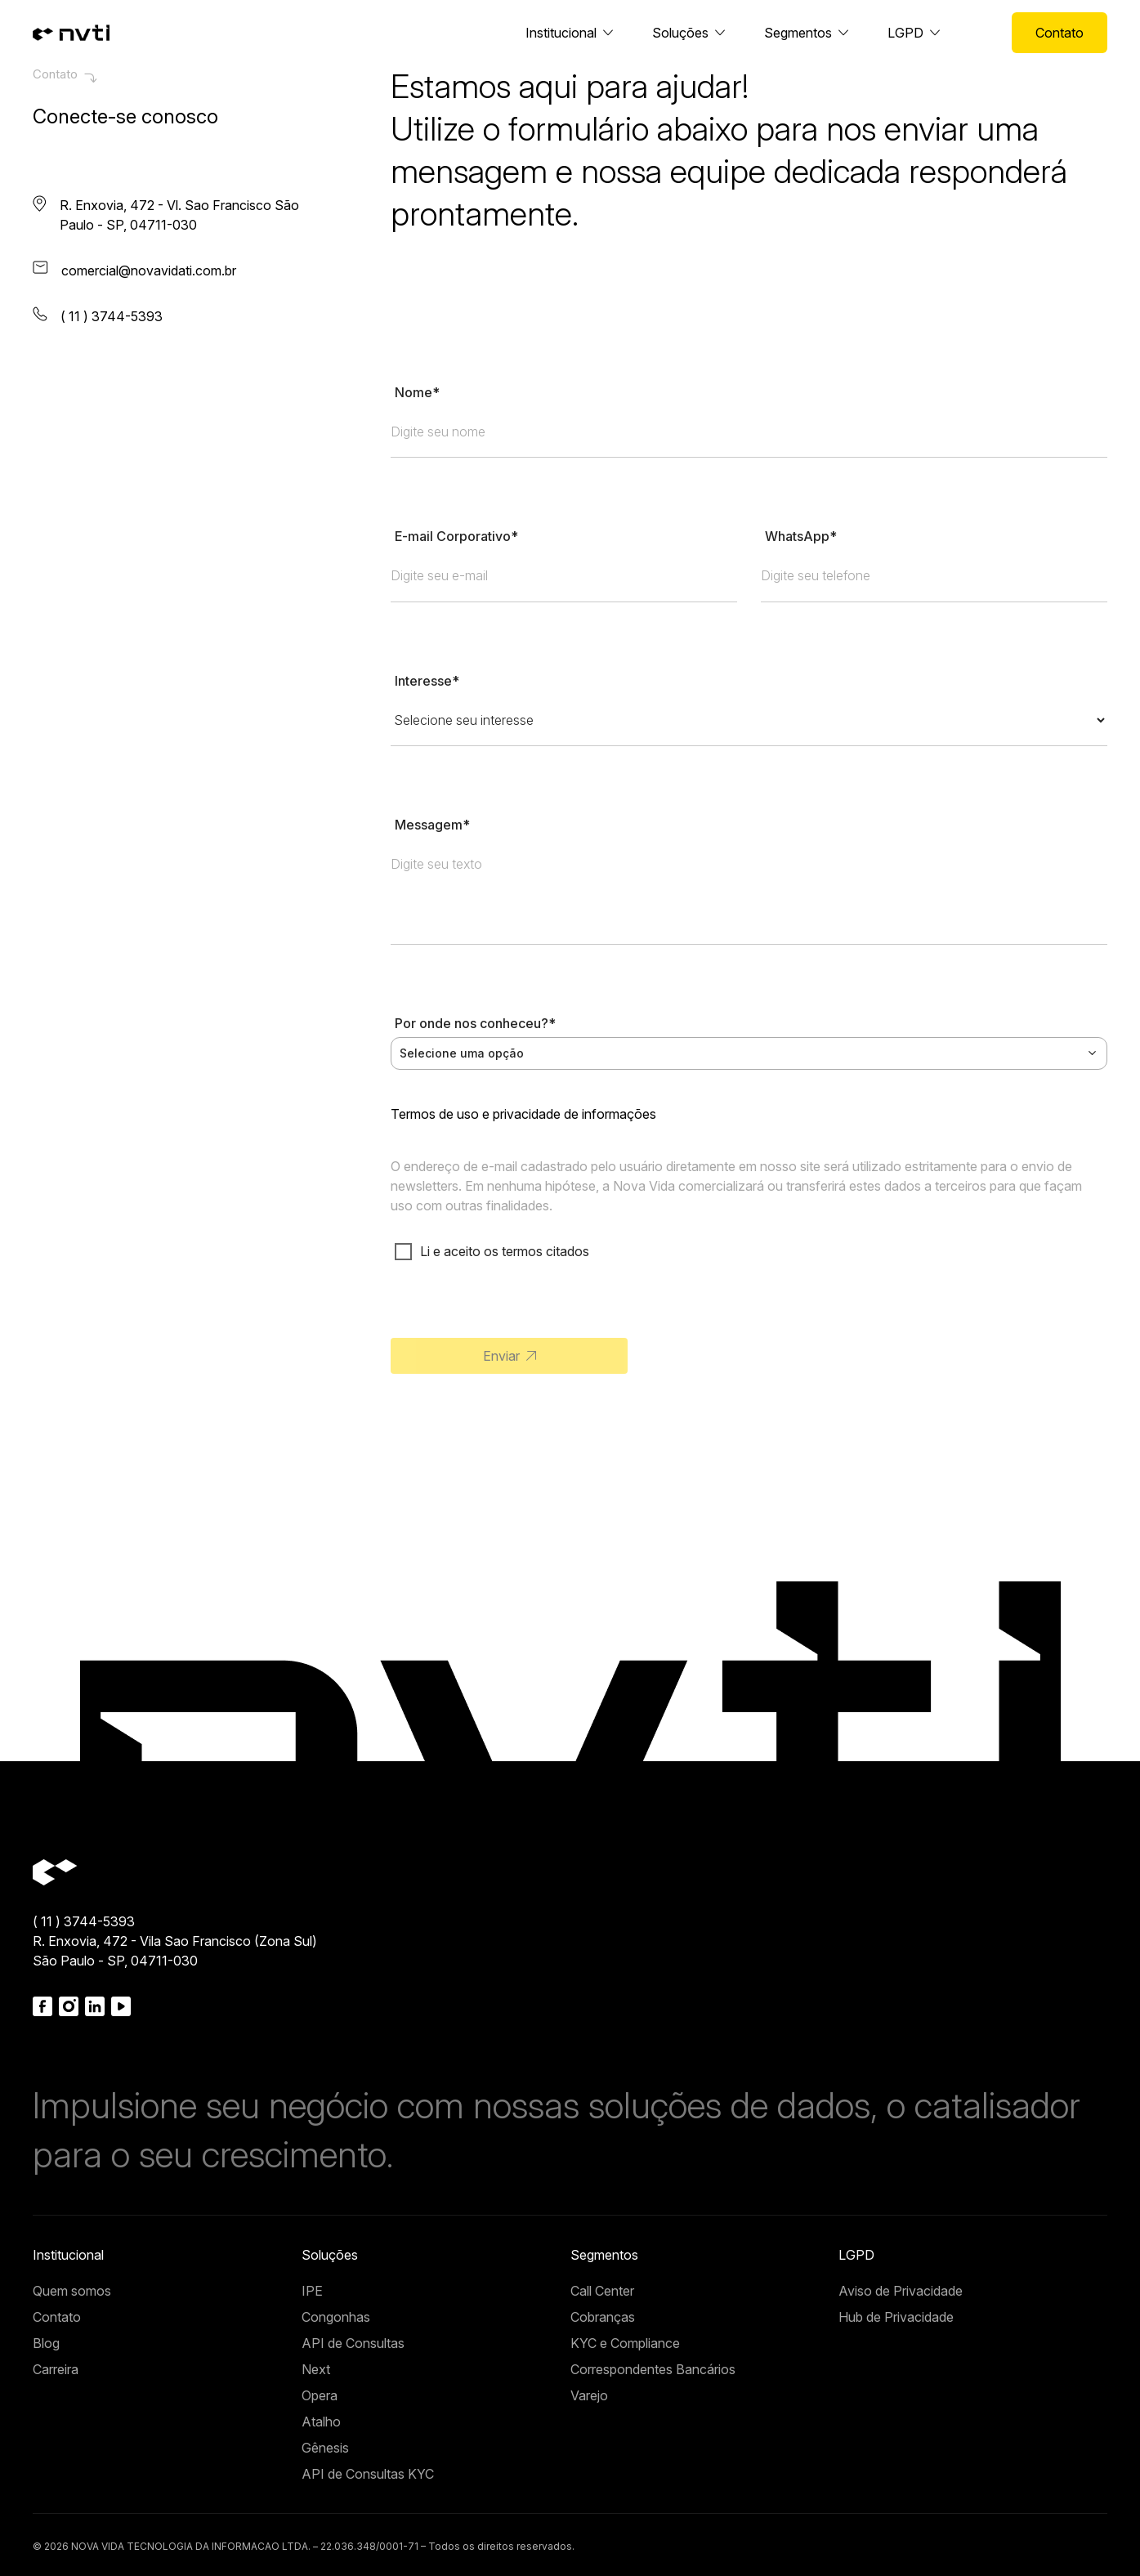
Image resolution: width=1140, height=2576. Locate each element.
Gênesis (325, 2448)
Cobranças (602, 2317)
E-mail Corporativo (456, 536)
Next (316, 2369)
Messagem (432, 824)
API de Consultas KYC (368, 2474)
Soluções (680, 33)
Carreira (55, 2369)
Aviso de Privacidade (900, 2291)
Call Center (602, 2291)
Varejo (589, 2395)
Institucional (561, 33)
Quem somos (72, 2291)
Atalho (321, 2421)
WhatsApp (801, 536)
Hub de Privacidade (896, 2317)
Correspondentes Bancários (652, 2369)
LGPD (905, 33)
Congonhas (336, 2317)
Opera (320, 2395)
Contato (1059, 33)
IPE (312, 2291)
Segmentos (798, 33)
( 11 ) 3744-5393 (84, 1921)
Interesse (427, 681)
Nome (417, 392)
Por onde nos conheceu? (475, 1023)
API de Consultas (353, 2343)
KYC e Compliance (625, 2343)
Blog (46, 2343)
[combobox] (748, 1053)
